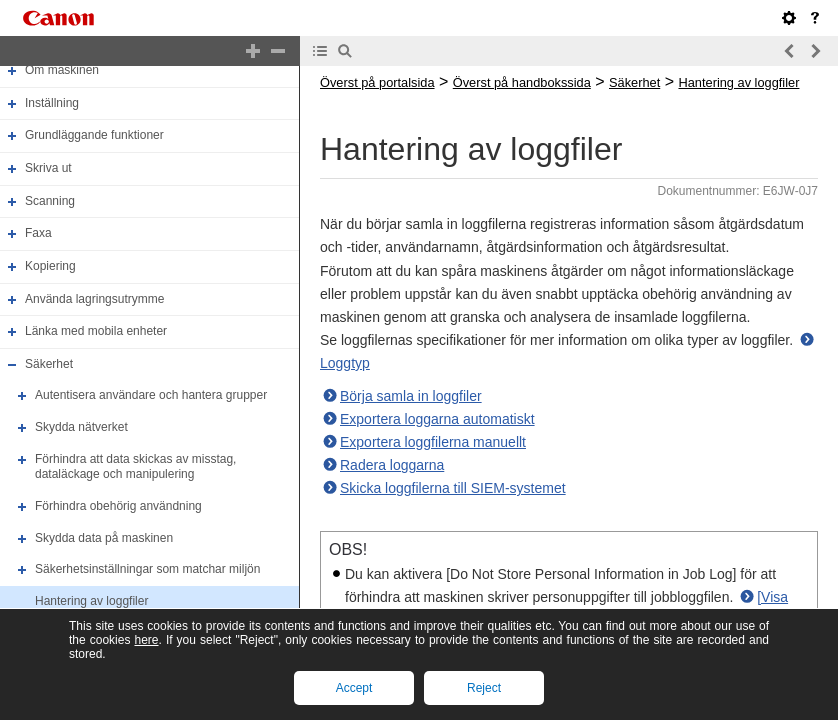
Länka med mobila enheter (96, 331)
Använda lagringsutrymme (94, 299)
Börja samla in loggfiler (411, 396)
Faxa (38, 233)
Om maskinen (62, 70)
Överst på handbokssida (522, 82)
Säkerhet (49, 364)
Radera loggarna (392, 465)
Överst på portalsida (377, 82)
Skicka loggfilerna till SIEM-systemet (453, 488)
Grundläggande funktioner (94, 136)
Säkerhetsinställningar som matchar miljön (147, 569)
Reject (484, 688)
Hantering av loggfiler (91, 601)
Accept (354, 688)
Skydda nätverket (81, 427)
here (146, 640)
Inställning (52, 103)
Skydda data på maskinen (104, 538)
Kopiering (50, 266)
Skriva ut (48, 168)
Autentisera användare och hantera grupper (151, 396)
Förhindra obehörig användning (118, 506)
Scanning (50, 201)
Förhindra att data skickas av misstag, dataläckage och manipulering (135, 467)
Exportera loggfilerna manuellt (433, 442)
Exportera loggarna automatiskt (437, 419)
